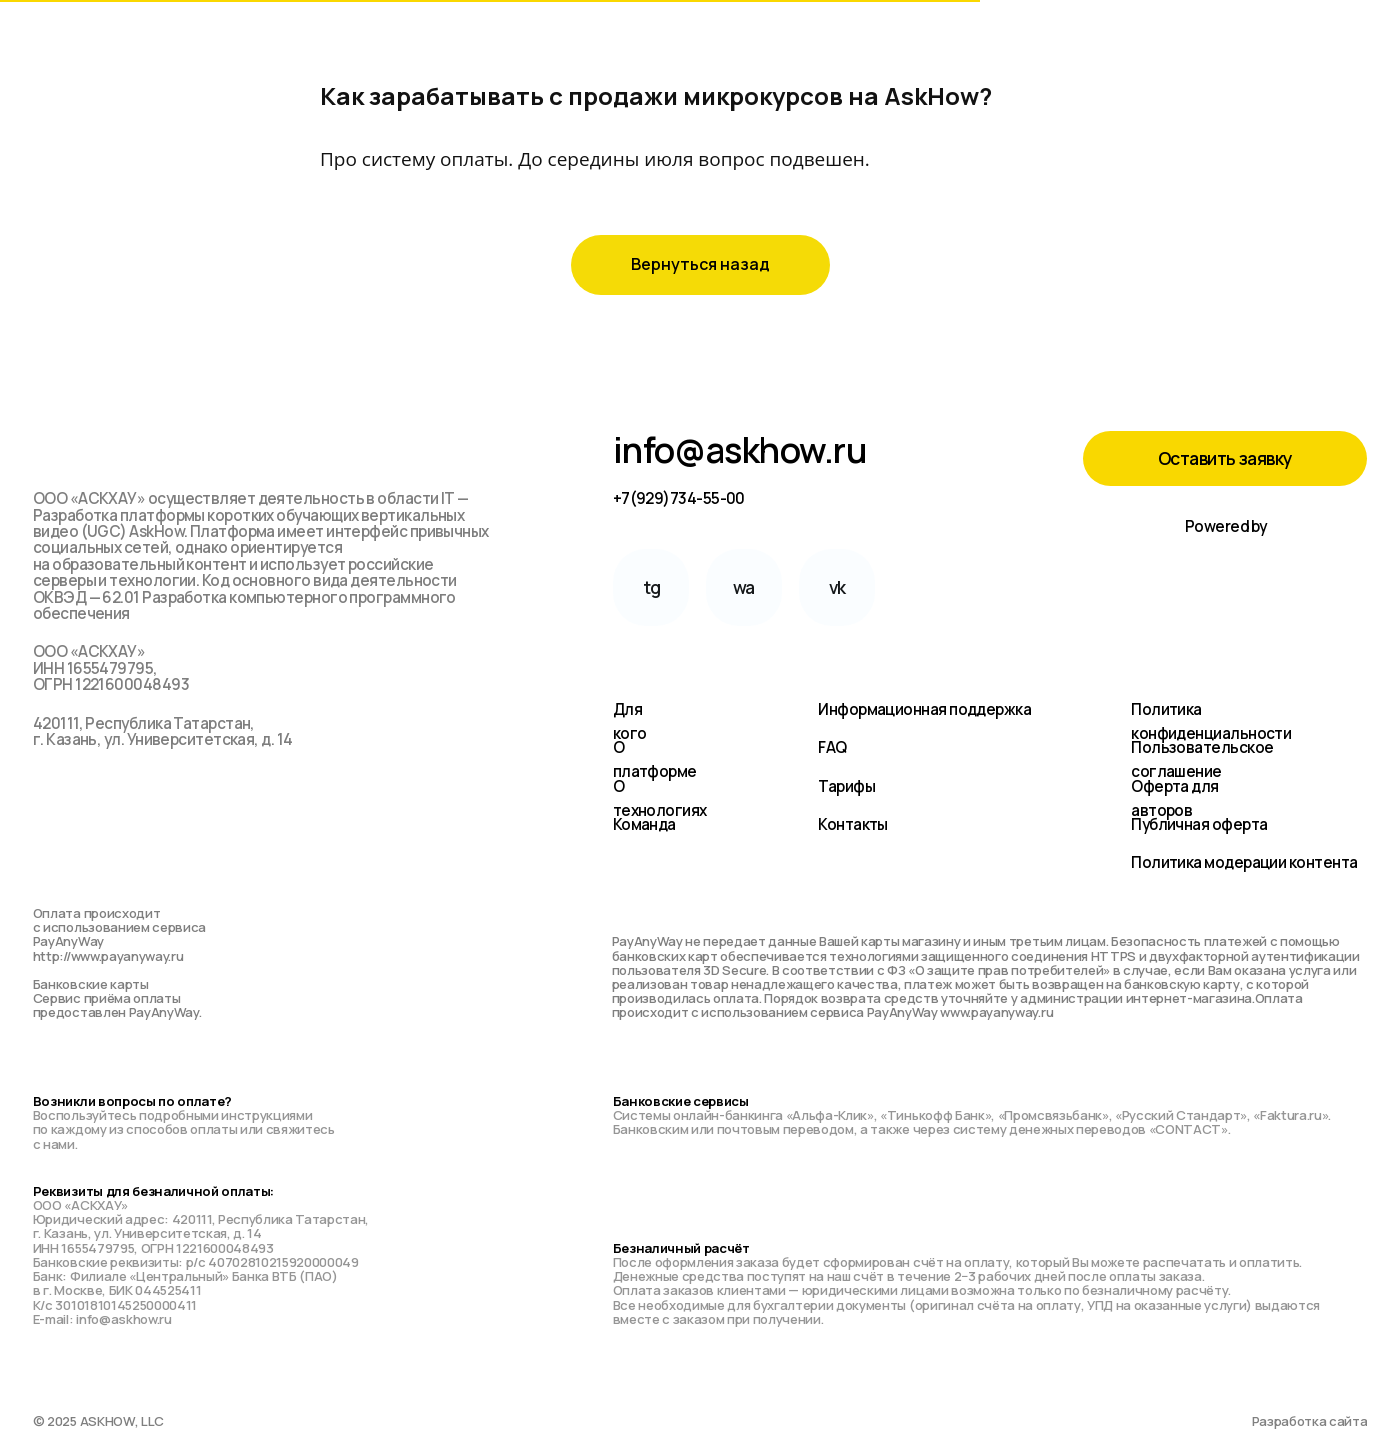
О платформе (655, 759)
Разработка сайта (1310, 1421)
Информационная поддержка (924, 709)
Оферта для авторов (1175, 798)
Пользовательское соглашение (1202, 759)
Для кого (630, 721)
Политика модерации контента (1244, 862)
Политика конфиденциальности (1211, 721)
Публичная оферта (1199, 824)
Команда (644, 824)
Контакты (853, 824)
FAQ (832, 747)
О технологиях (660, 798)
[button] (1225, 458)
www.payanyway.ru (996, 1012)
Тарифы (846, 786)
